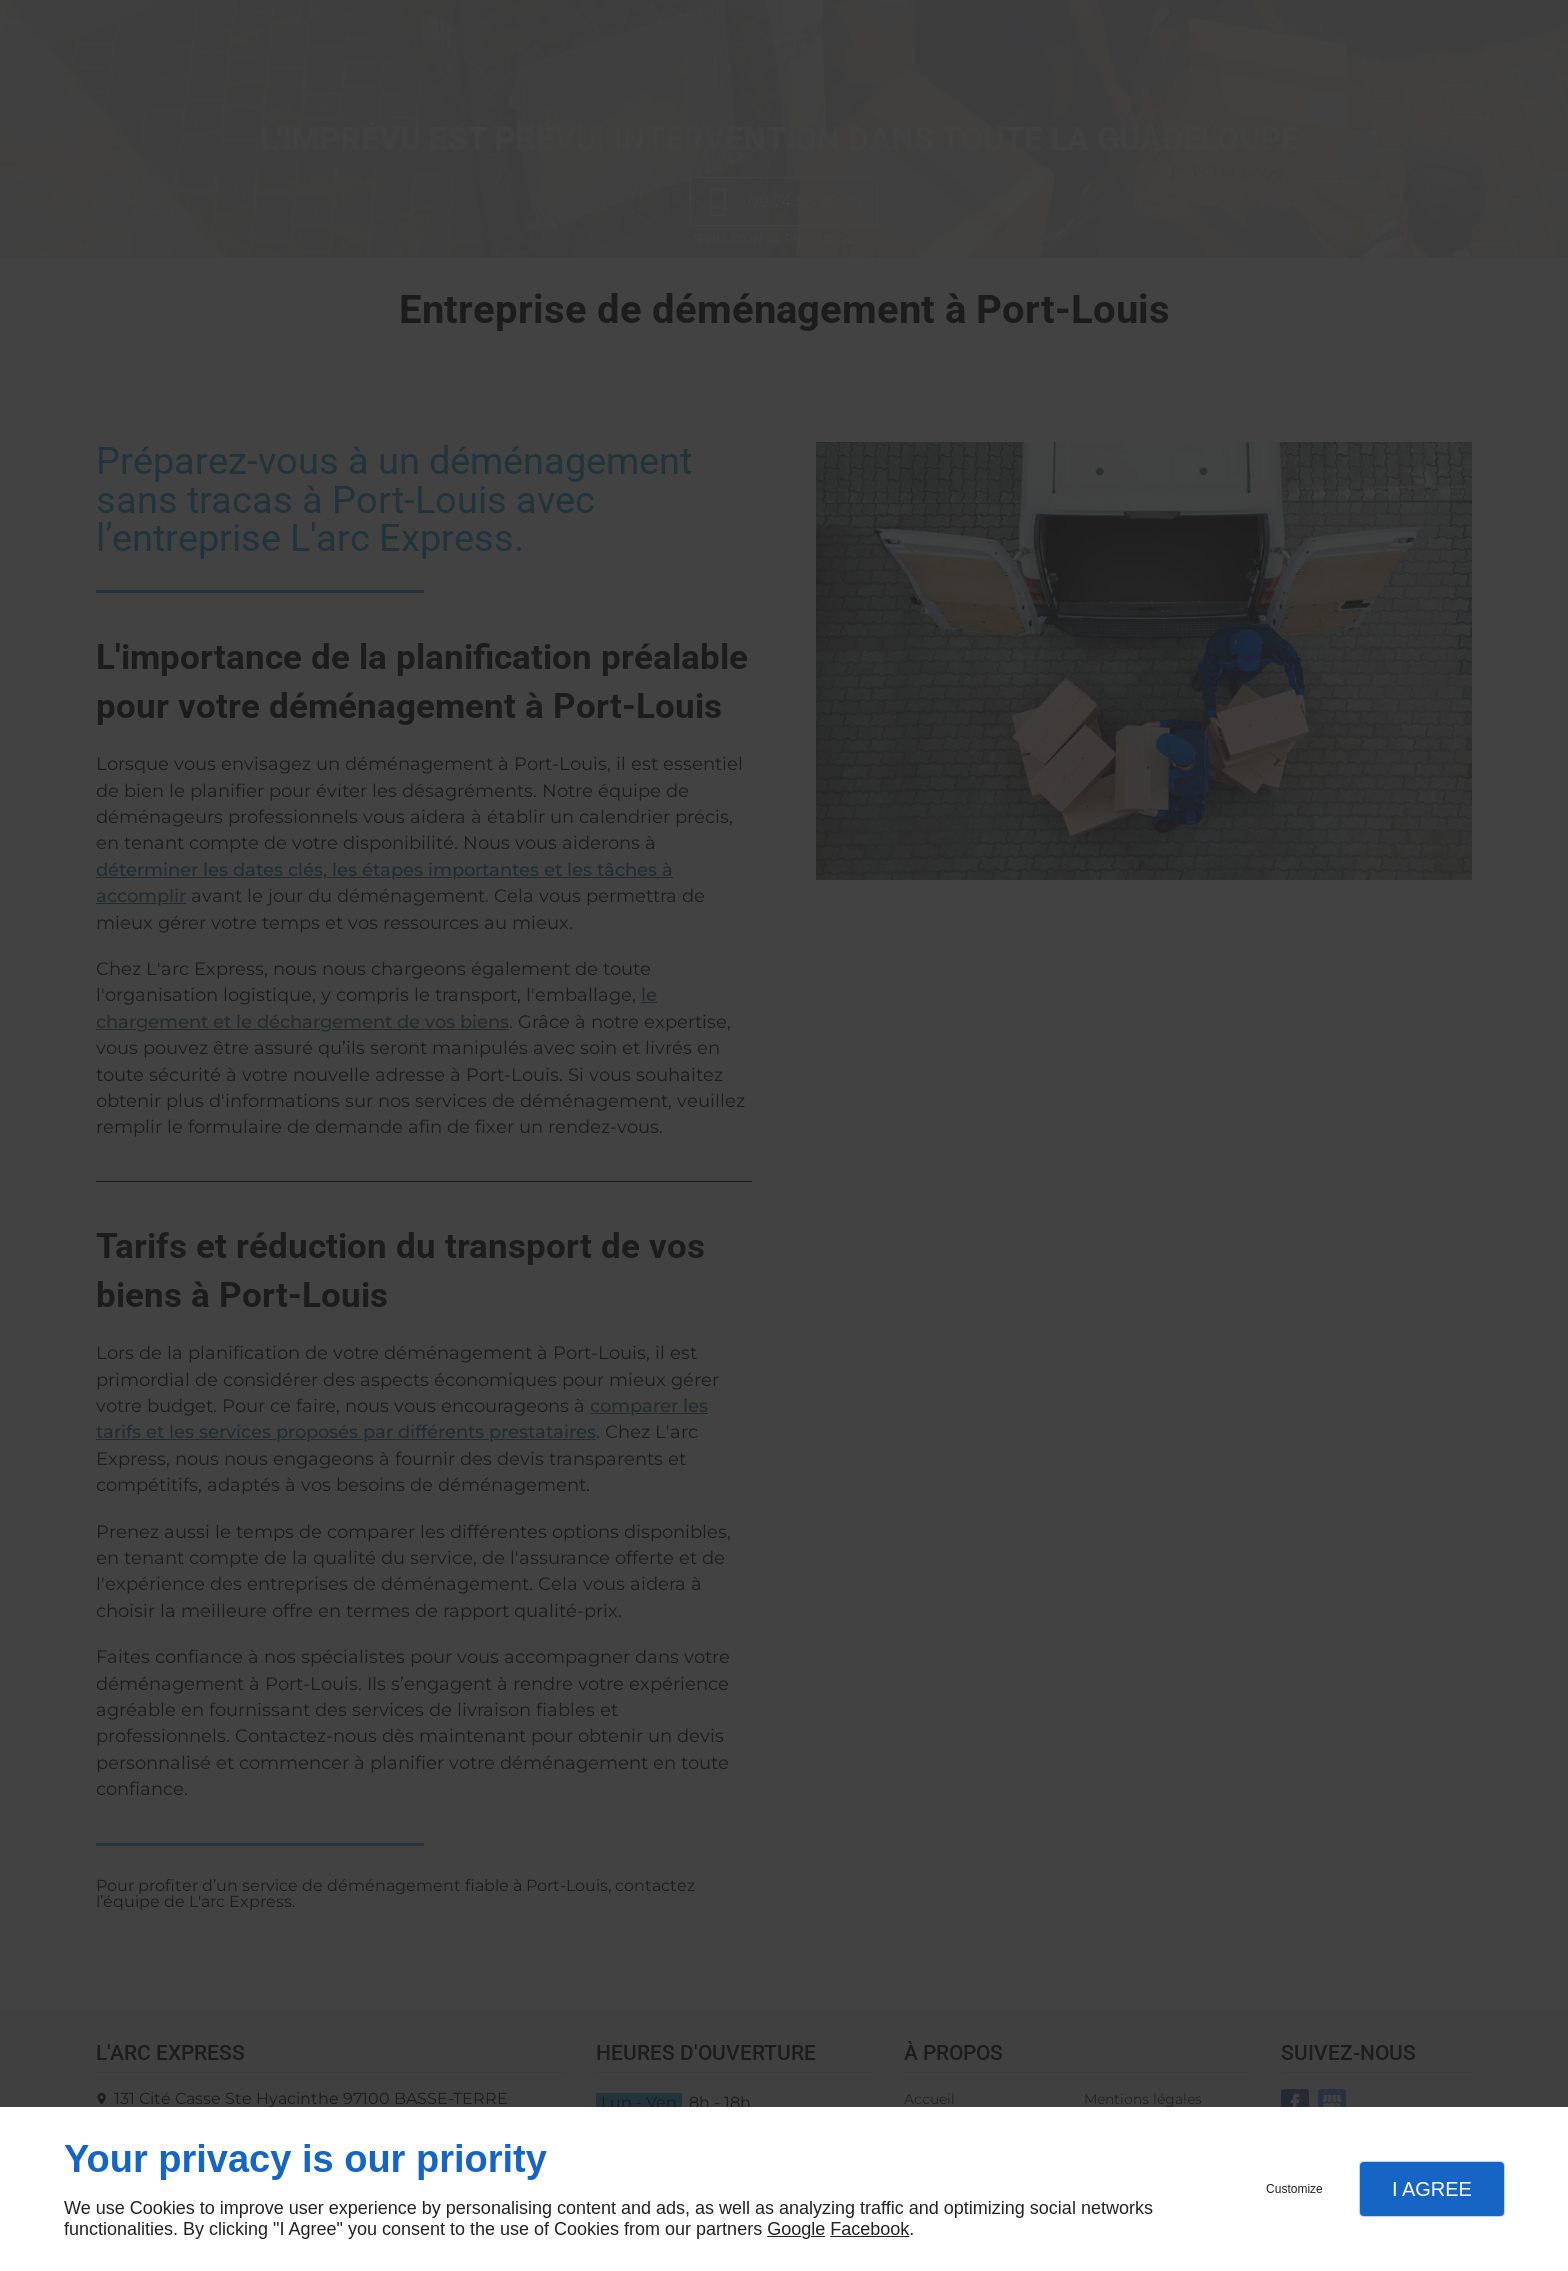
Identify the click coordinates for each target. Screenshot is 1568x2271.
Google (796, 2229)
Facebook (869, 2229)
